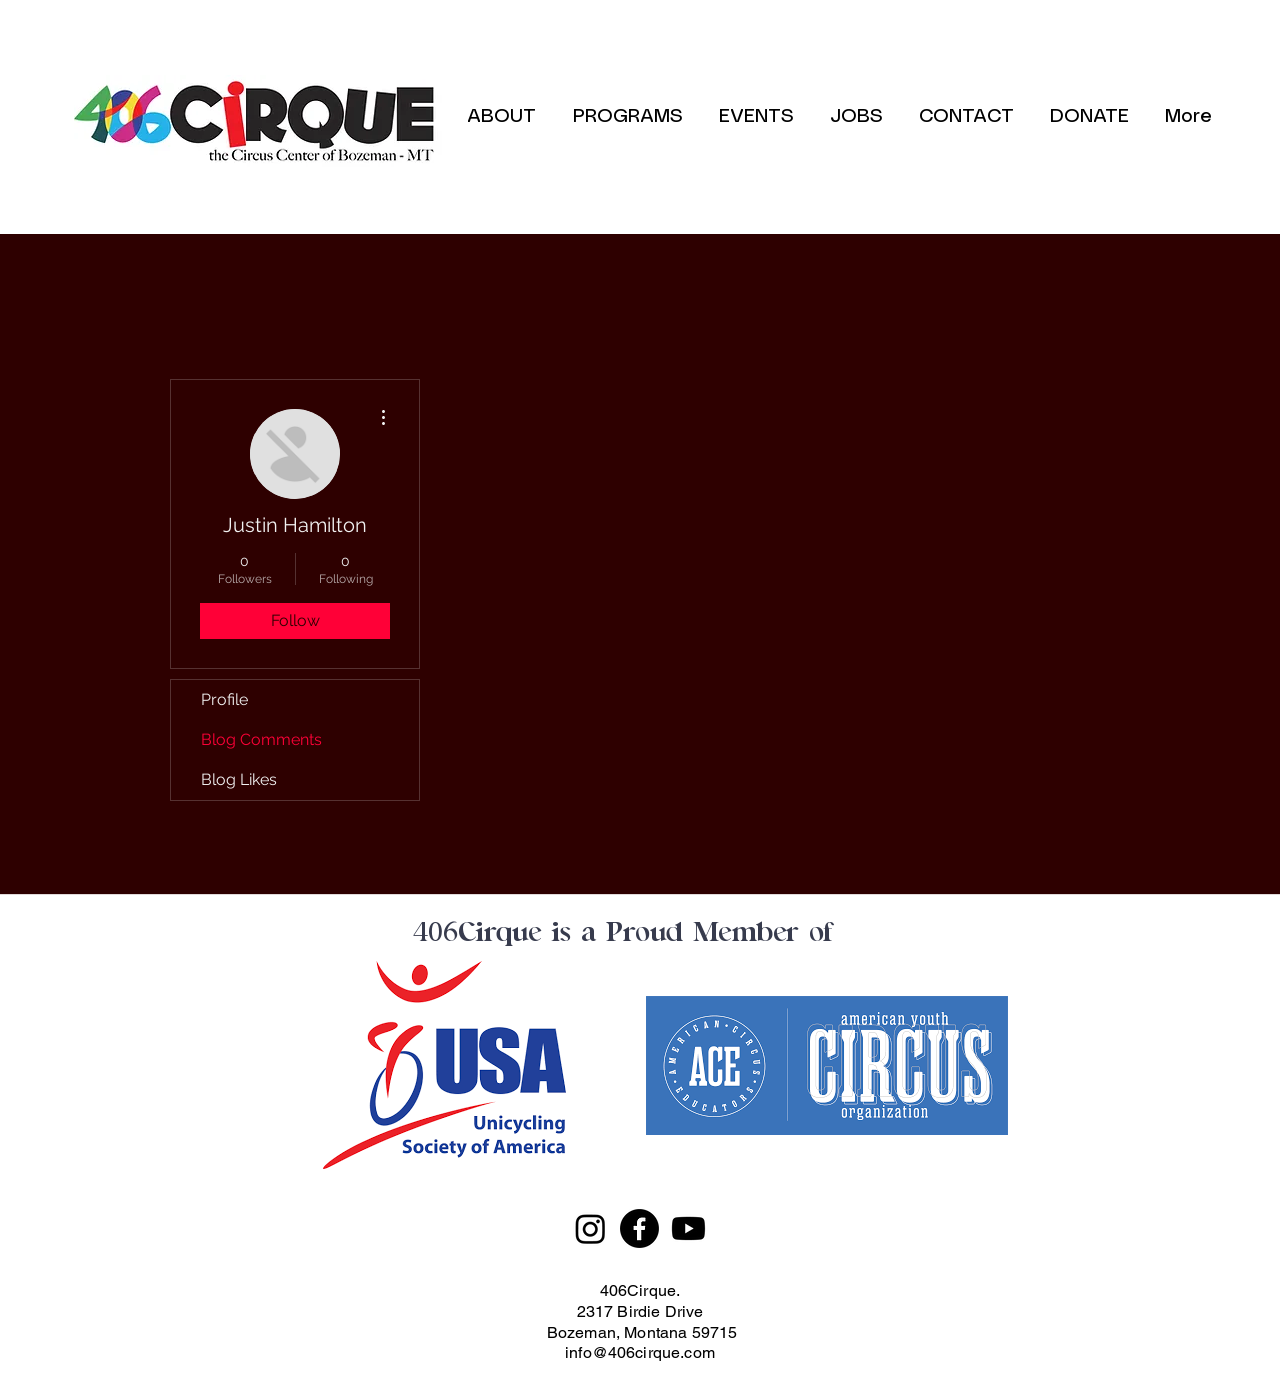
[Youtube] (688, 1228)
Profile (224, 699)
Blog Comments (261, 739)
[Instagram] (590, 1228)
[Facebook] (639, 1228)
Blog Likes (239, 779)
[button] (627, 116)
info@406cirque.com (640, 1352)
